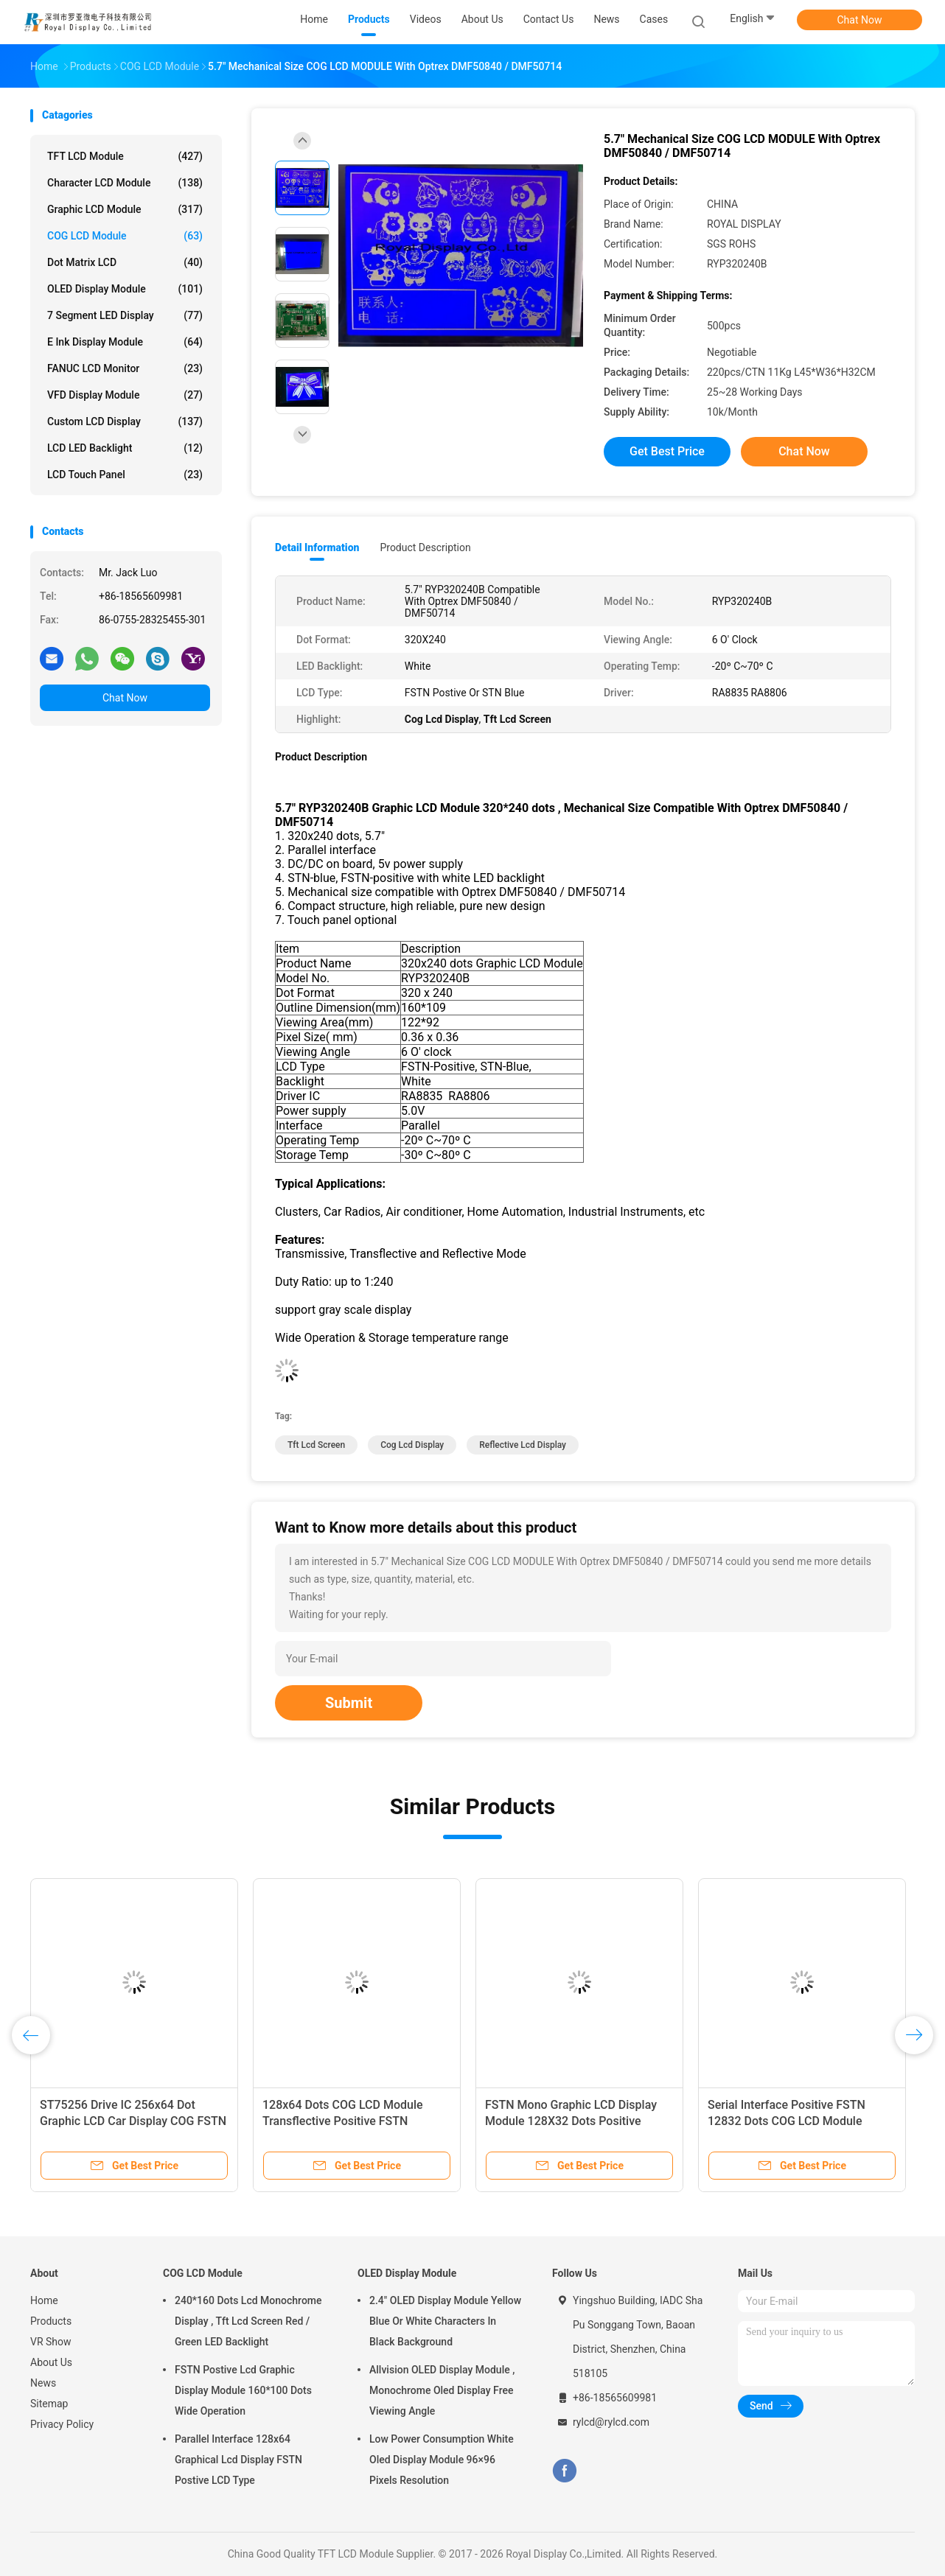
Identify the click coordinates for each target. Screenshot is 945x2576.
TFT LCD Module (125, 156)
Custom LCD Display (125, 421)
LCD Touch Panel (125, 474)
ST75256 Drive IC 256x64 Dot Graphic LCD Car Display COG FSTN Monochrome (133, 2121)
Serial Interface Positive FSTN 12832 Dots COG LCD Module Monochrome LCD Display (786, 2121)
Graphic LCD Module (125, 209)
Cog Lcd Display (412, 1445)
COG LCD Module (125, 235)
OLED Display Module (125, 288)
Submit (348, 1703)
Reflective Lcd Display (522, 1445)
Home (44, 2300)
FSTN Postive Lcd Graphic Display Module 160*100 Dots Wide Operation (243, 2390)
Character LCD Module (125, 182)
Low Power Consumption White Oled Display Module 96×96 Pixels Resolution (441, 2459)
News (43, 2383)
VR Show (51, 2342)
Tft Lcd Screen (316, 1445)
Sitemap (49, 2403)
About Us (51, 2362)
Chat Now (859, 20)
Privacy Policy (62, 2424)
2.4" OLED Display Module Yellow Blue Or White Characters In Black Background (445, 2321)
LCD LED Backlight (125, 448)
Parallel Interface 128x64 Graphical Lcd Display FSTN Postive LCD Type (238, 2459)
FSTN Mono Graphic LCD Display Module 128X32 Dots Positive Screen (571, 2121)
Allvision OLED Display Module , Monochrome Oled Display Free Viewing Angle (442, 2390)
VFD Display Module (125, 395)
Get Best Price (667, 451)
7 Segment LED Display (125, 315)
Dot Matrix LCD (125, 262)
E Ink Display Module (125, 342)
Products (51, 2321)
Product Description (425, 547)
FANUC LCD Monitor (125, 368)
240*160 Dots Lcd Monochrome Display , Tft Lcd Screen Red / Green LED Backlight (248, 2321)
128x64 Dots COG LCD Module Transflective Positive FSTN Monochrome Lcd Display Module (350, 2121)
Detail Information (317, 547)
